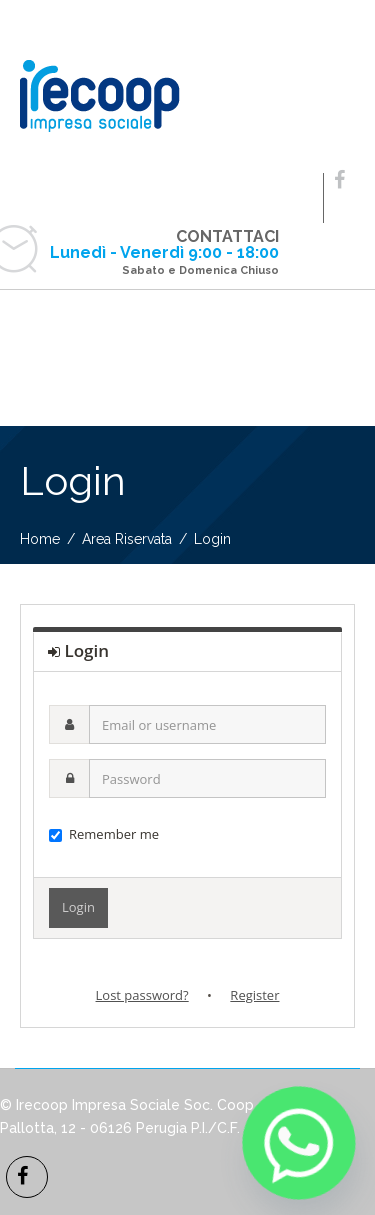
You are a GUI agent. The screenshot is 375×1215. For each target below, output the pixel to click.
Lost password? (142, 995)
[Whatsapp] (299, 1143)
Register (254, 995)
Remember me (104, 834)
